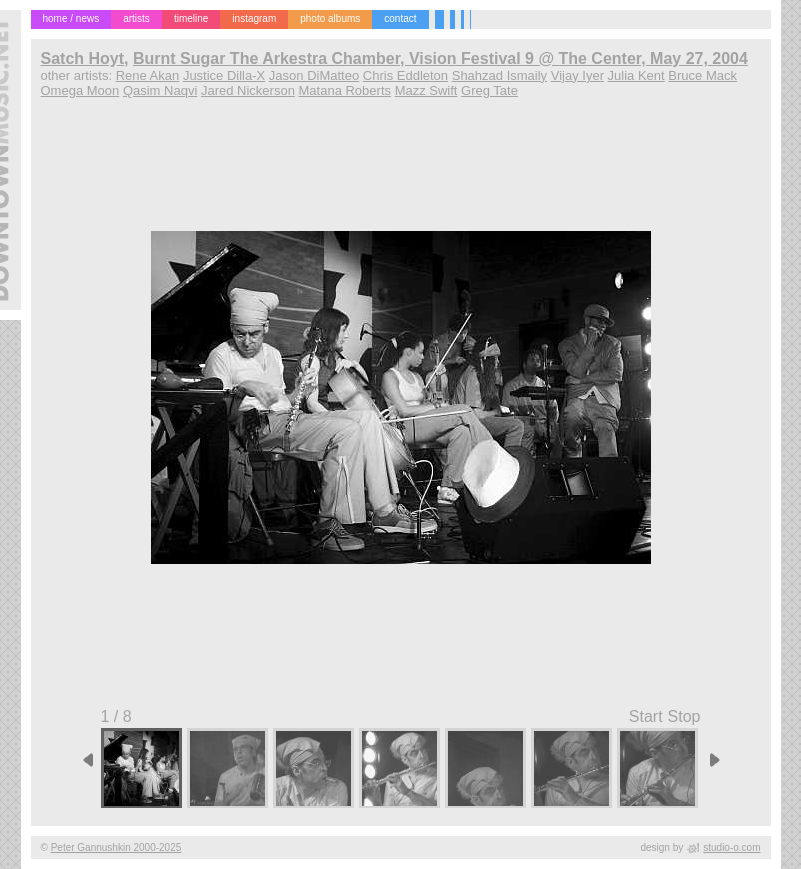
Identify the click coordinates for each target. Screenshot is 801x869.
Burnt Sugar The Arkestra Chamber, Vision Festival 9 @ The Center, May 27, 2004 (440, 58)
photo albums (330, 18)
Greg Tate (489, 90)
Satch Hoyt (83, 58)
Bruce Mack (702, 75)
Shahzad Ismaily (499, 75)
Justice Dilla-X (224, 75)
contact (400, 18)
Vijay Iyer (577, 75)
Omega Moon (80, 90)
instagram (254, 18)
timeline (191, 18)
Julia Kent (636, 75)
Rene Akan (148, 75)
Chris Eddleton (405, 75)
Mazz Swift (426, 90)
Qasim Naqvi (160, 90)
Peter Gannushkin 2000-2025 (116, 847)
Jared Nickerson (248, 90)
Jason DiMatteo (314, 75)
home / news (71, 18)
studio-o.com (731, 847)
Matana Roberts (345, 90)
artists (136, 18)
